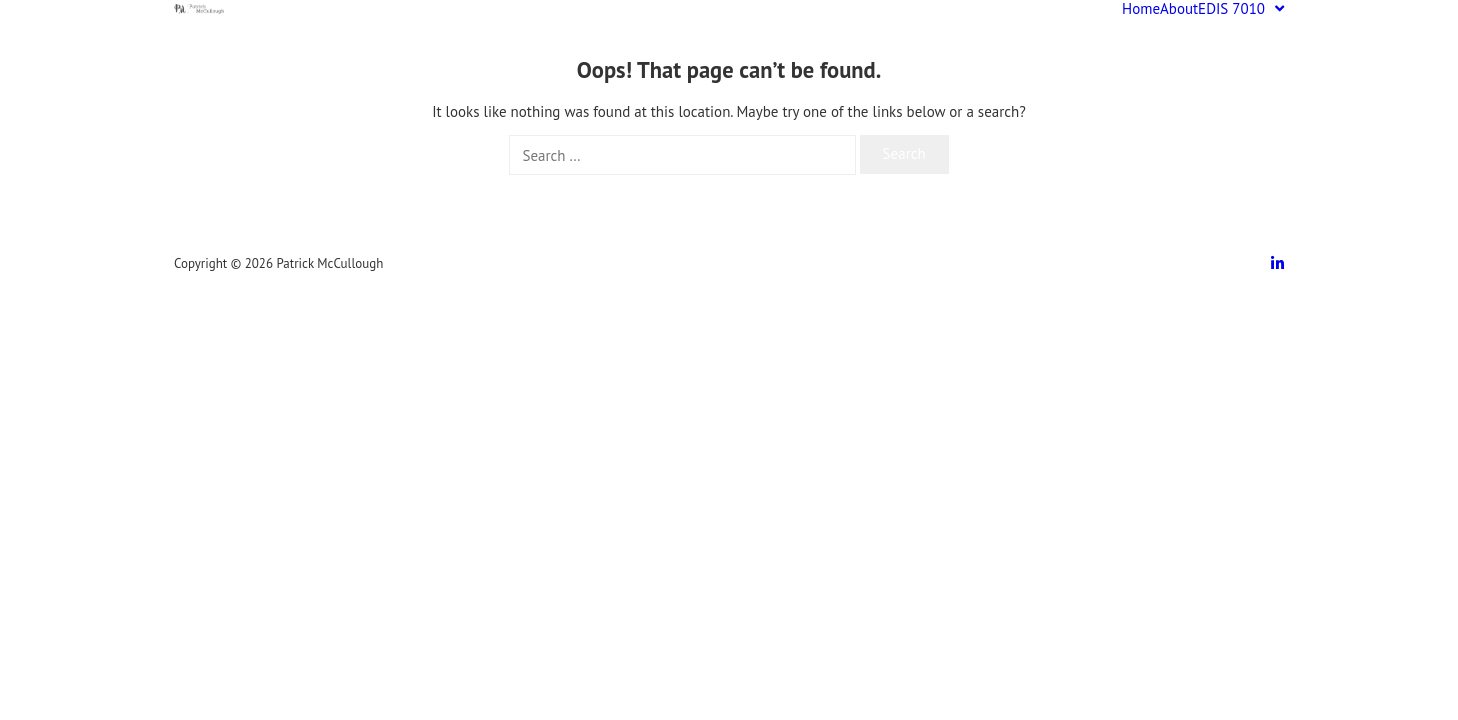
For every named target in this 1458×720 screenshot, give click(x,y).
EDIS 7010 (1241, 8)
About (1179, 8)
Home (1141, 8)
